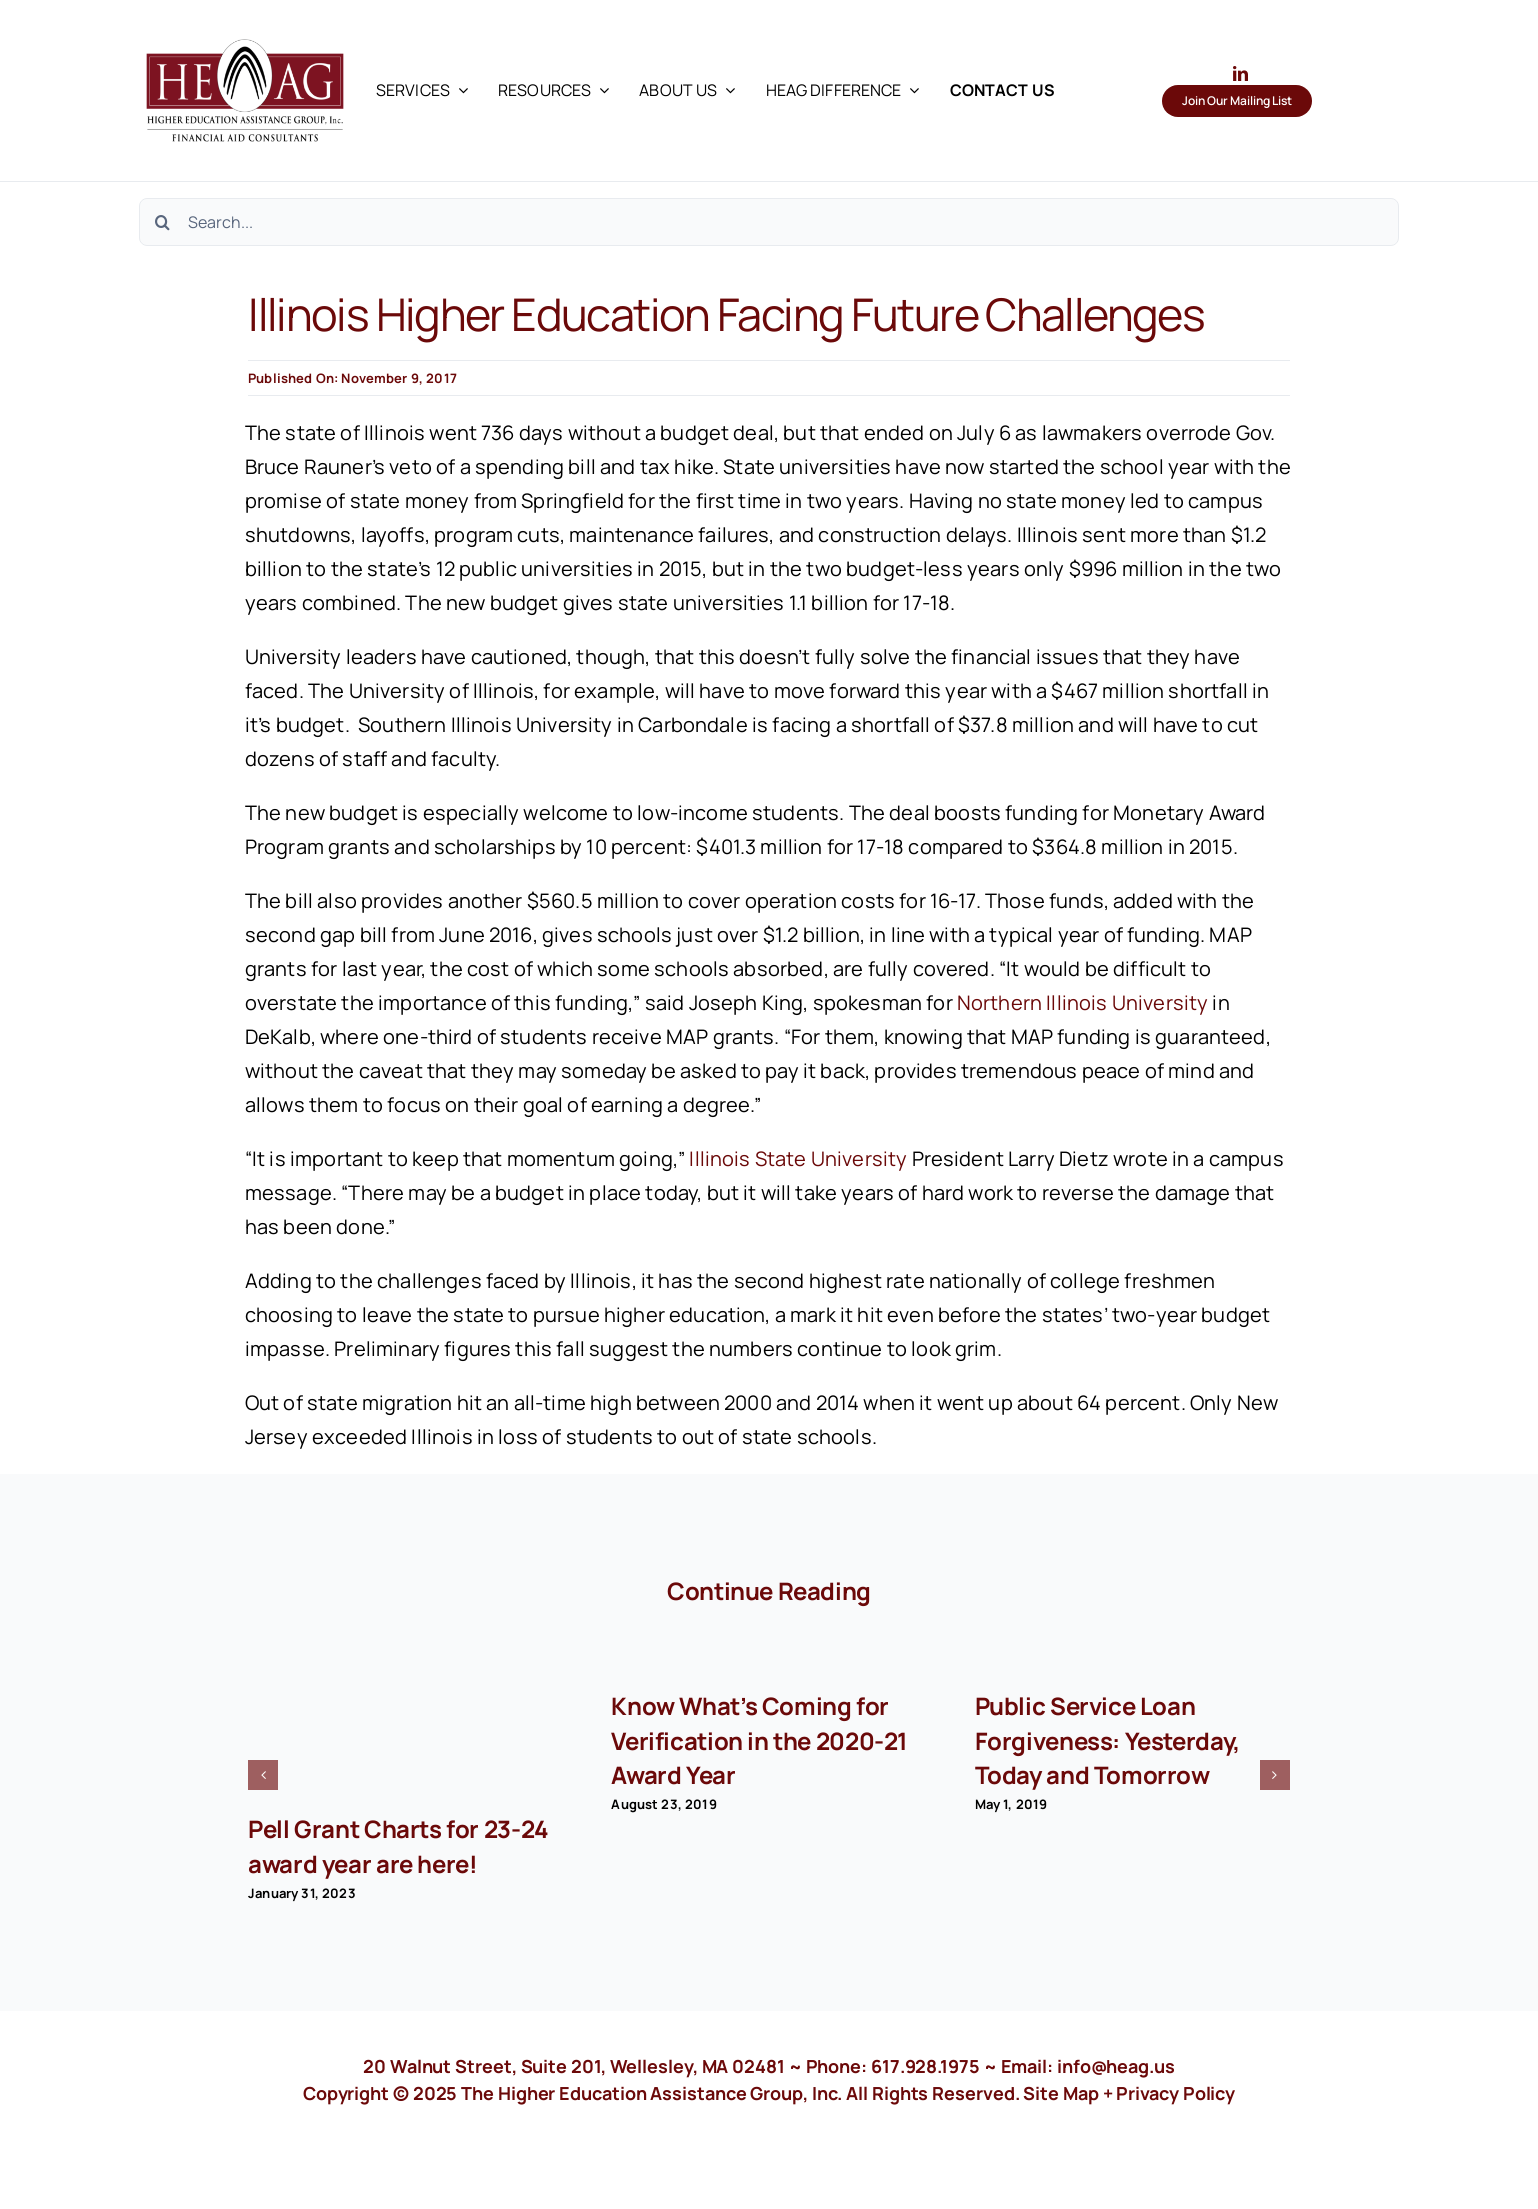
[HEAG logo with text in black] (245, 29)
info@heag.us (1116, 2066)
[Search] (163, 222)
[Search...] (769, 222)
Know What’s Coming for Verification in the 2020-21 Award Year (759, 1739)
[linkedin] (1240, 73)
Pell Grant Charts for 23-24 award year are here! (398, 1845)
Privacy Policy (1175, 2093)
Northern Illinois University (1082, 1002)
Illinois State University (798, 1158)
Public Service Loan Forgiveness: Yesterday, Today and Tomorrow (1107, 1739)
